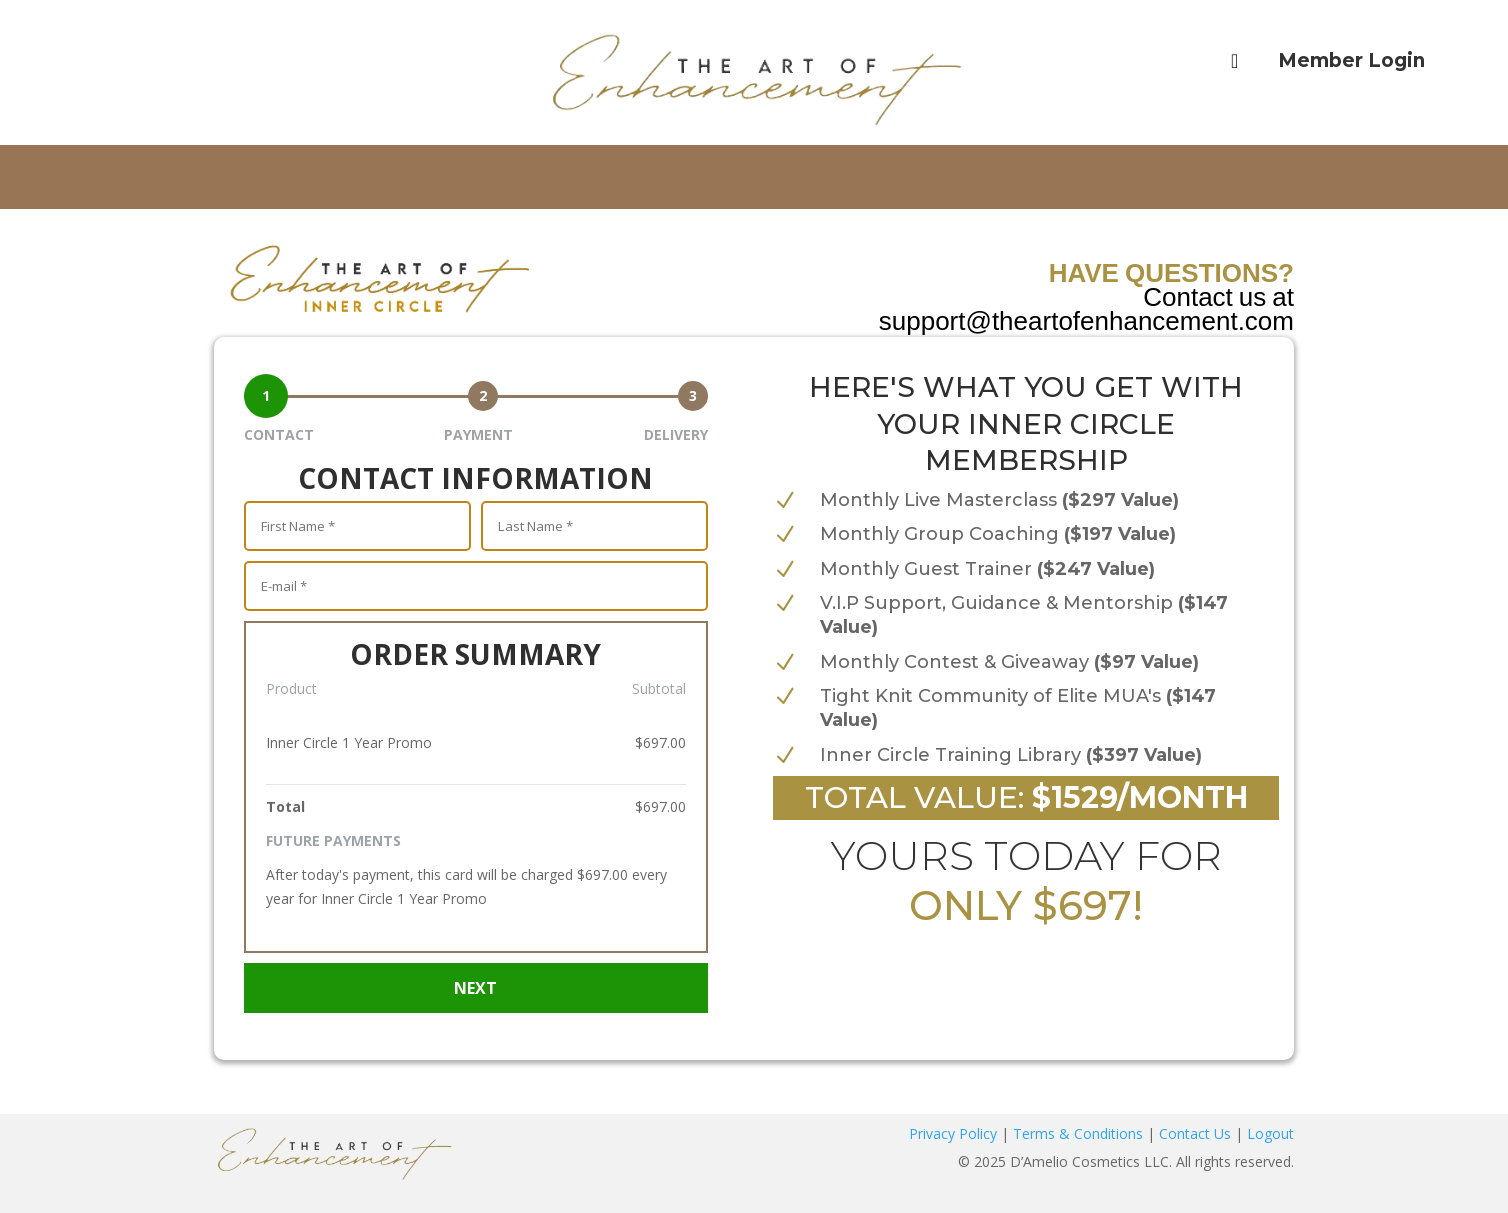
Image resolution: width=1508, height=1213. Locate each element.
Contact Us (1195, 1133)
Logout (1270, 1133)
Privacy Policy (953, 1133)
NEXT (475, 988)
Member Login (1351, 60)
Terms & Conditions (1078, 1133)
